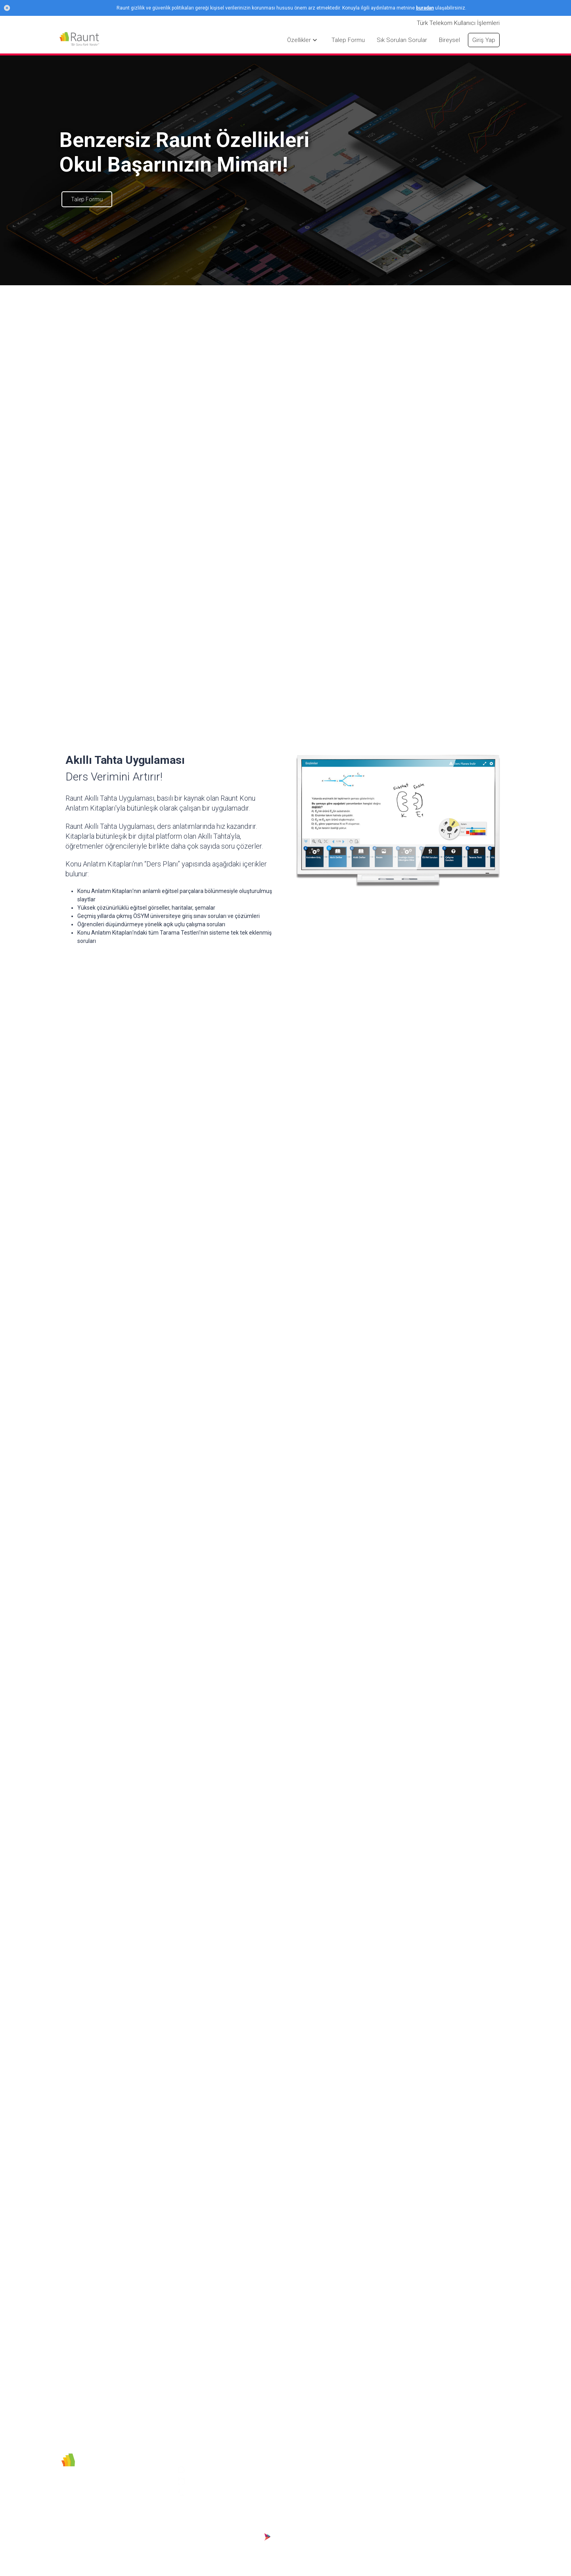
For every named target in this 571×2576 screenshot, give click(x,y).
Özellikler (343, 2526)
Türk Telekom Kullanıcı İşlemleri (458, 23)
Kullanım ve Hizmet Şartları (279, 2495)
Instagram (202, 2468)
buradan (425, 8)
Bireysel (342, 2480)
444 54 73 (201, 2492)
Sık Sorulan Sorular (355, 2491)
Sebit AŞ (265, 2468)
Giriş (337, 2468)
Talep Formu (87, 199)
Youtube (200, 2480)
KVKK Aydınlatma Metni (284, 2511)
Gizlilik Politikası (274, 2480)
